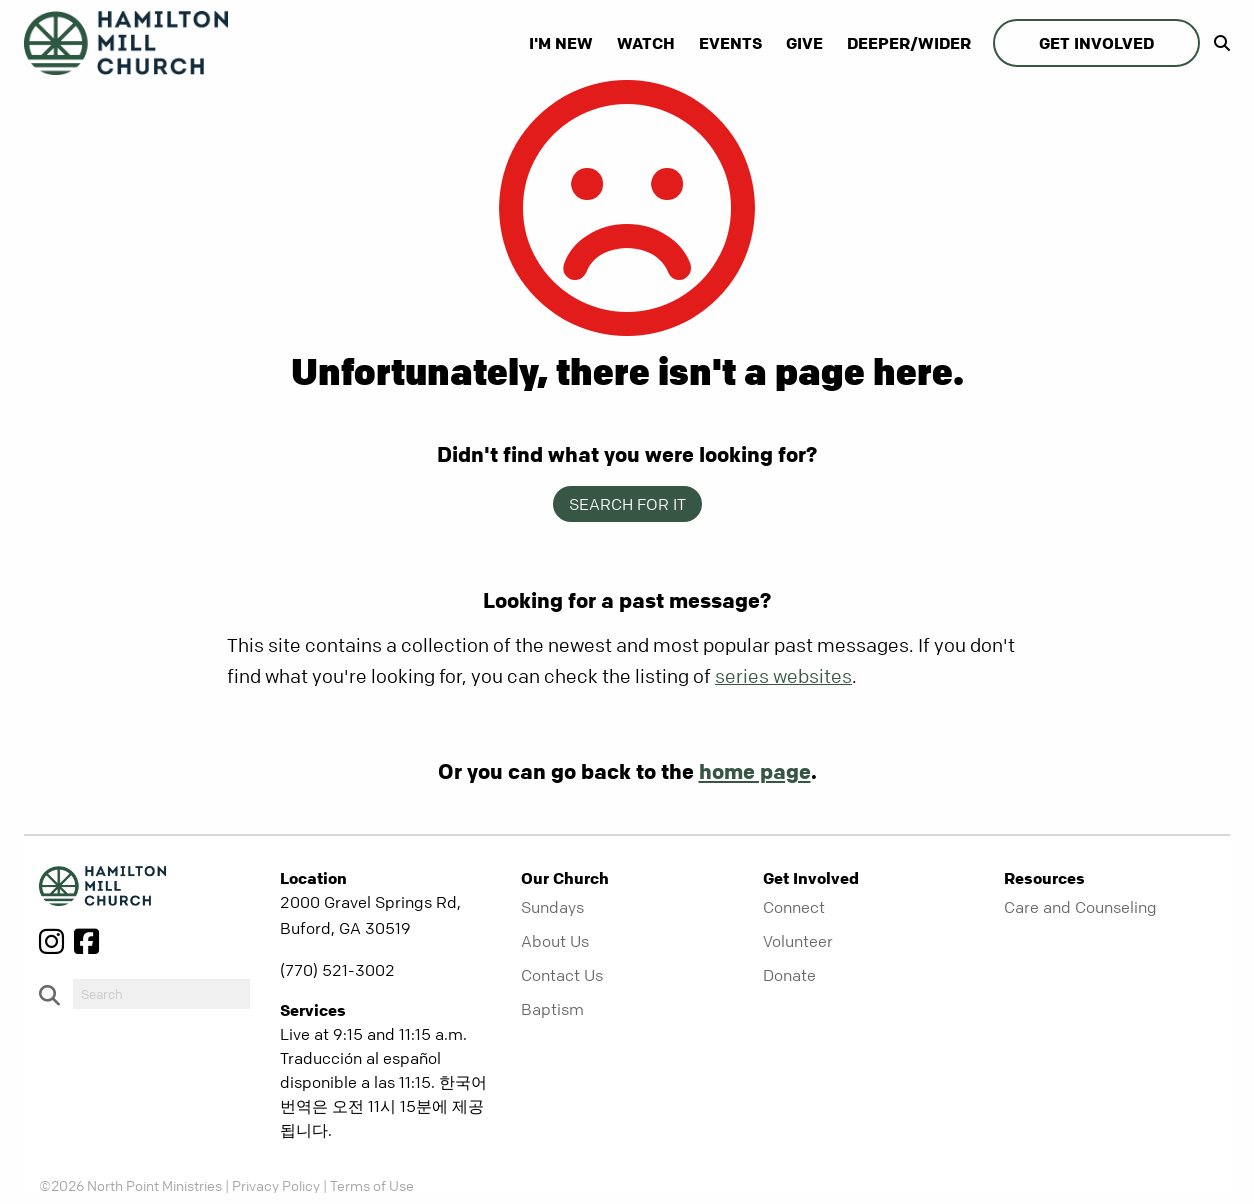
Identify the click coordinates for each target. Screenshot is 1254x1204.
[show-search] (1217, 43)
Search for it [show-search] (627, 504)
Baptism (552, 1009)
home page (755, 771)
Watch (646, 43)
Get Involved (1096, 43)
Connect (794, 907)
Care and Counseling (1080, 907)
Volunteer (798, 941)
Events (730, 43)
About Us (555, 941)
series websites (783, 676)
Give (804, 43)
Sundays (552, 907)
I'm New (561, 43)
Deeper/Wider (909, 43)
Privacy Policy (276, 1185)
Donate (789, 975)
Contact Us (562, 975)
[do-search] (161, 994)
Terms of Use (372, 1185)
